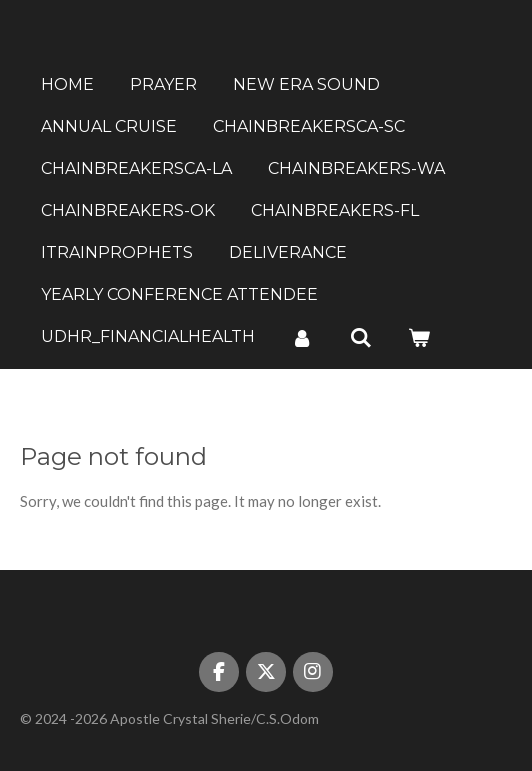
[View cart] (419, 337)
